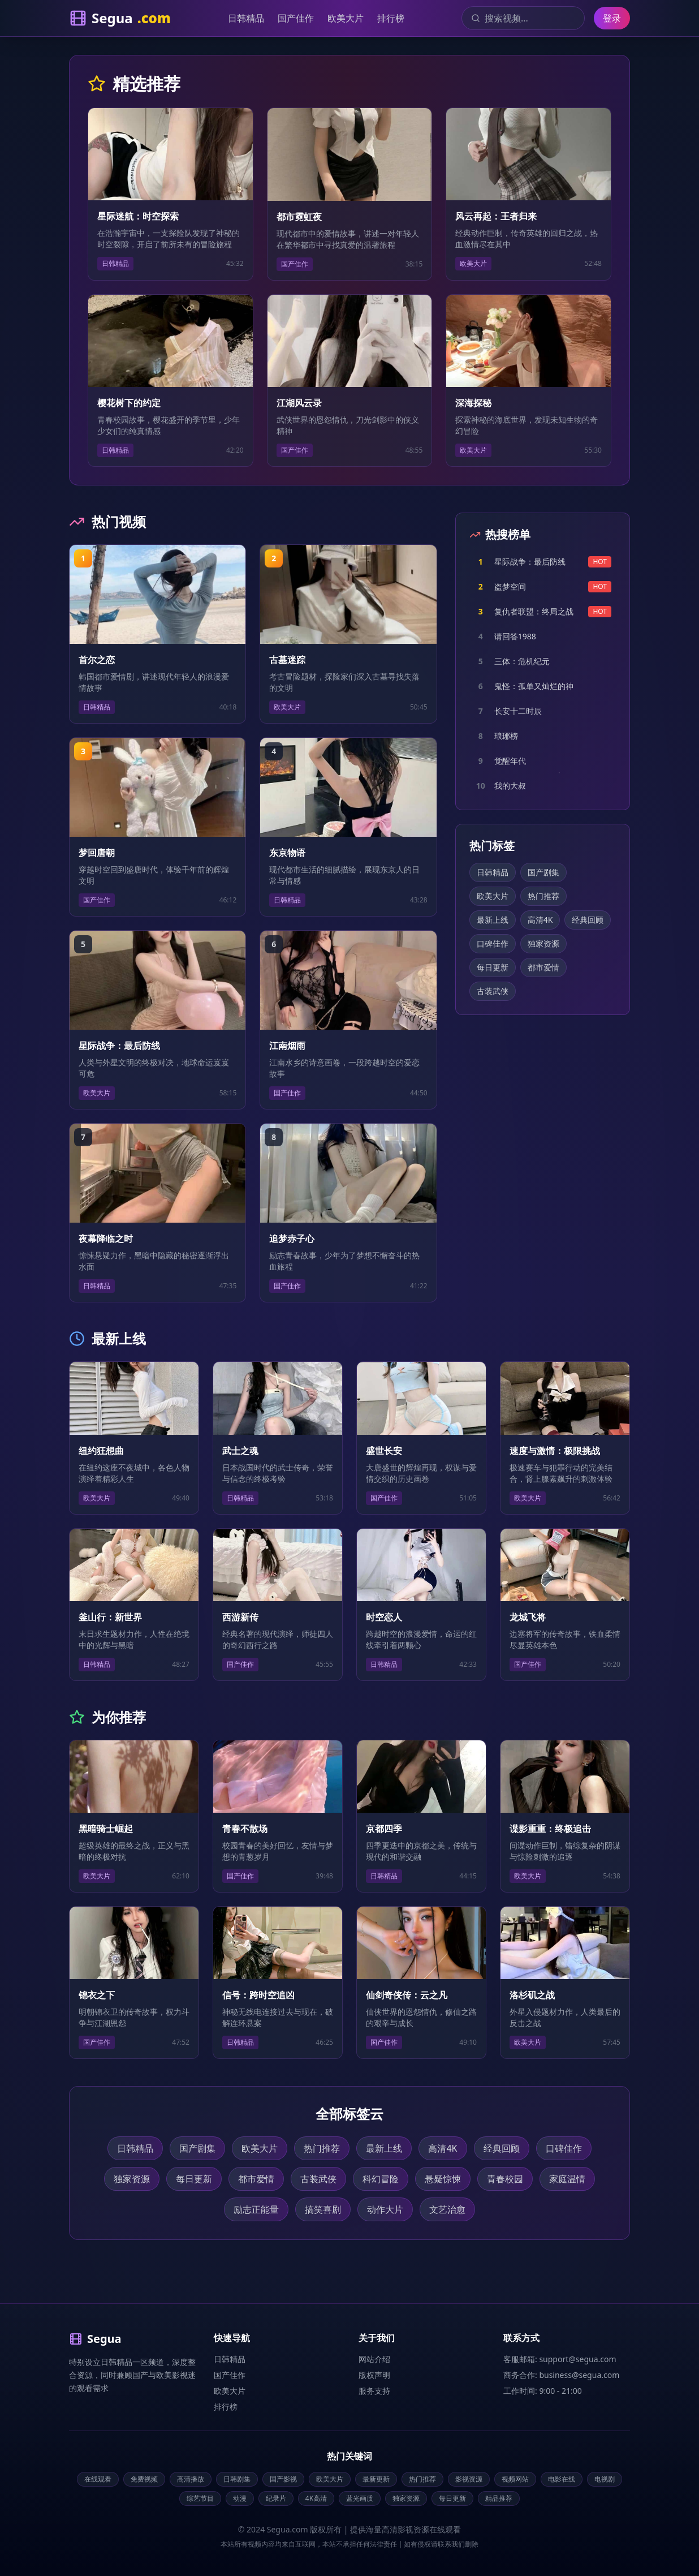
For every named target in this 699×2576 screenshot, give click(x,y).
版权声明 (374, 2374)
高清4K (540, 919)
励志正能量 (256, 2209)
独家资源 (543, 943)
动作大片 (385, 2209)
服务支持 (374, 2390)
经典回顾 (587, 919)
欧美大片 (345, 18)
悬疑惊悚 (443, 2179)
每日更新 (492, 967)
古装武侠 (492, 991)
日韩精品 (246, 18)
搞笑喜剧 (323, 2209)
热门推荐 (543, 896)
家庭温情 (567, 2179)
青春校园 (505, 2179)
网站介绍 (374, 2359)
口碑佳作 (492, 943)
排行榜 (390, 18)
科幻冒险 (381, 2179)
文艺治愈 (447, 2209)
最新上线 (492, 919)
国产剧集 (543, 872)
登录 (612, 18)
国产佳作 (296, 18)
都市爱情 (543, 967)
